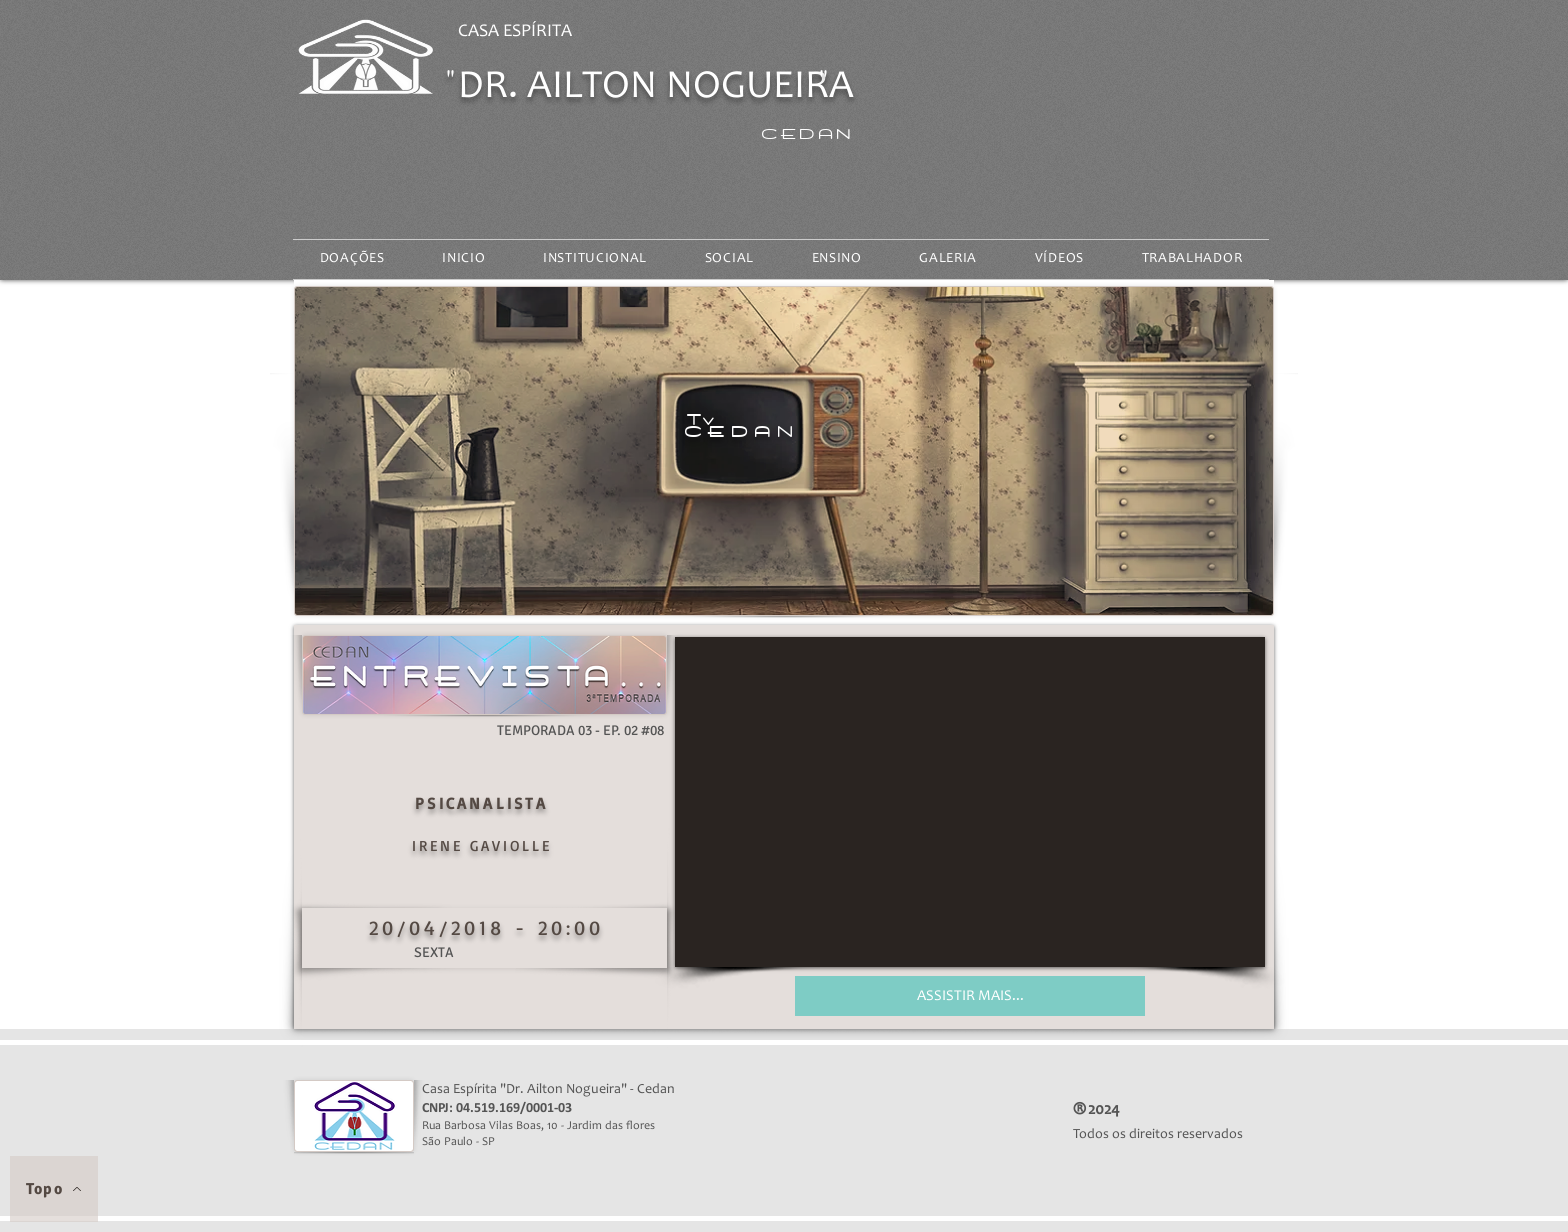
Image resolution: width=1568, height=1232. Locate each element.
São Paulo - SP (469, 1142)
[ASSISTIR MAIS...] (970, 996)
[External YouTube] (970, 802)
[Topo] (54, 1189)
